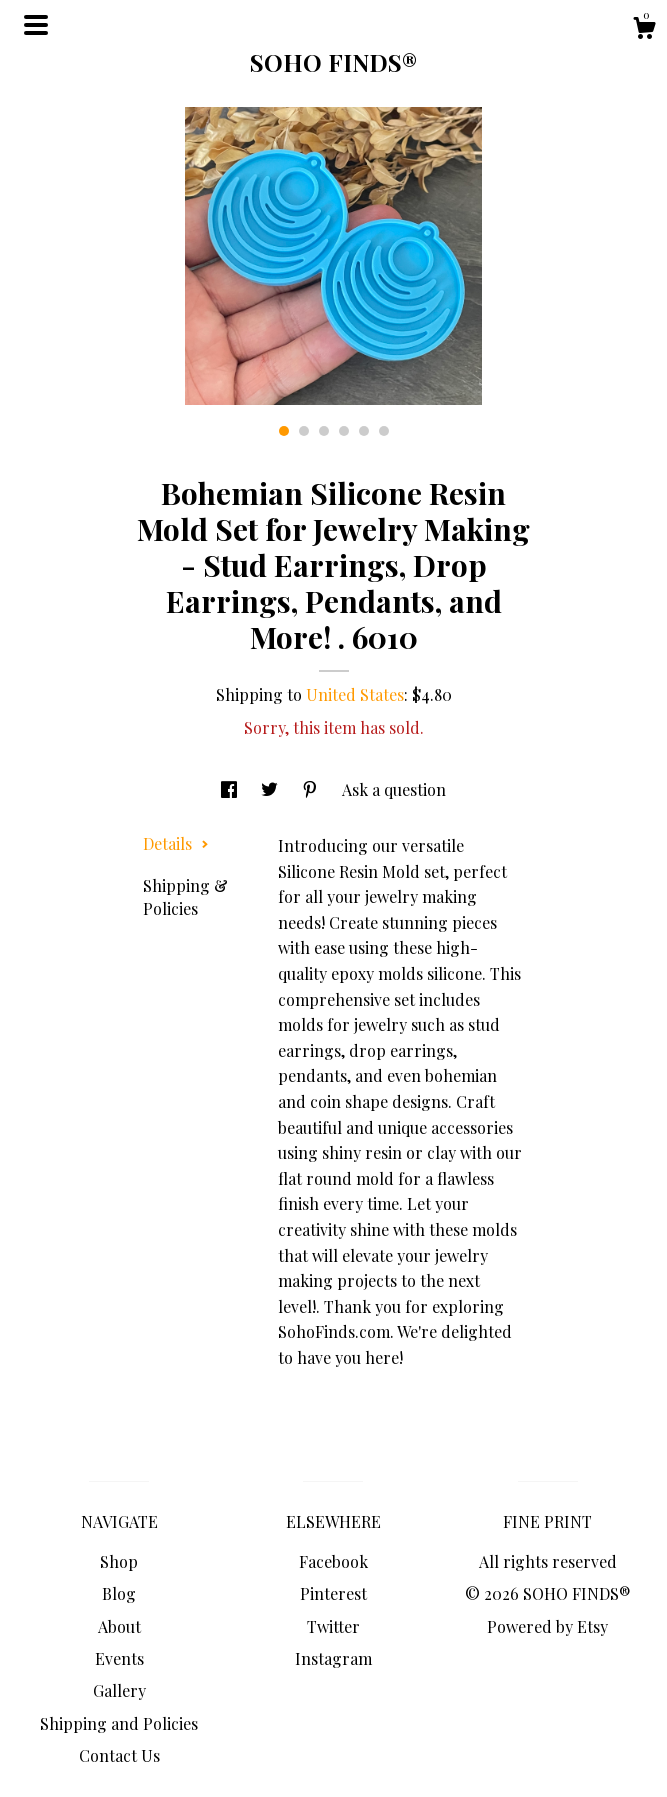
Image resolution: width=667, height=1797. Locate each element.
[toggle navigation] (36, 25)
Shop (119, 1561)
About (119, 1626)
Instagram (333, 1658)
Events (119, 1658)
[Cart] (644, 30)
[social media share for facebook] (231, 789)
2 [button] (304, 431)
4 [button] (344, 431)
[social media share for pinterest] (312, 789)
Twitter (333, 1626)
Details (176, 843)
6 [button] (384, 431)
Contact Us (119, 1755)
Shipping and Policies (119, 1723)
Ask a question (394, 789)
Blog (119, 1593)
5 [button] (364, 431)
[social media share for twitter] (271, 789)
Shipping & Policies (185, 896)
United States (355, 694)
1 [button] (284, 431)
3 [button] (324, 431)
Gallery (119, 1690)
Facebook (333, 1561)
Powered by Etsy (547, 1626)
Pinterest (333, 1593)
